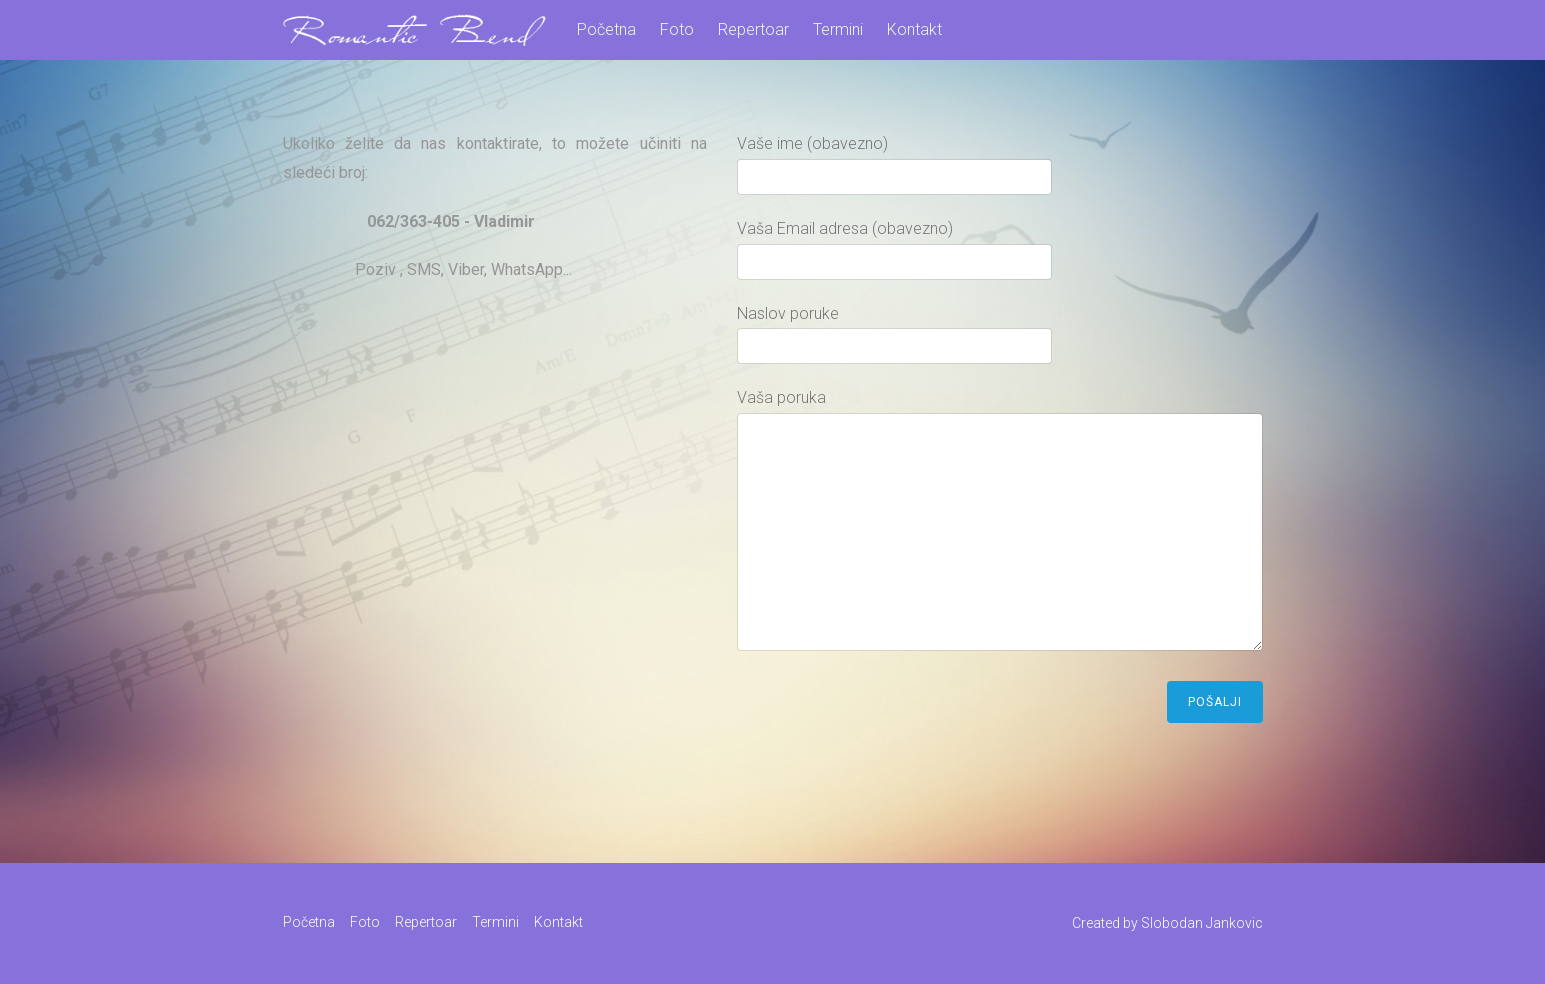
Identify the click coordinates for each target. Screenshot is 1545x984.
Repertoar (753, 29)
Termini (838, 29)
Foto (677, 29)
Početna (606, 29)
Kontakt (914, 29)
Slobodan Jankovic (1202, 923)
